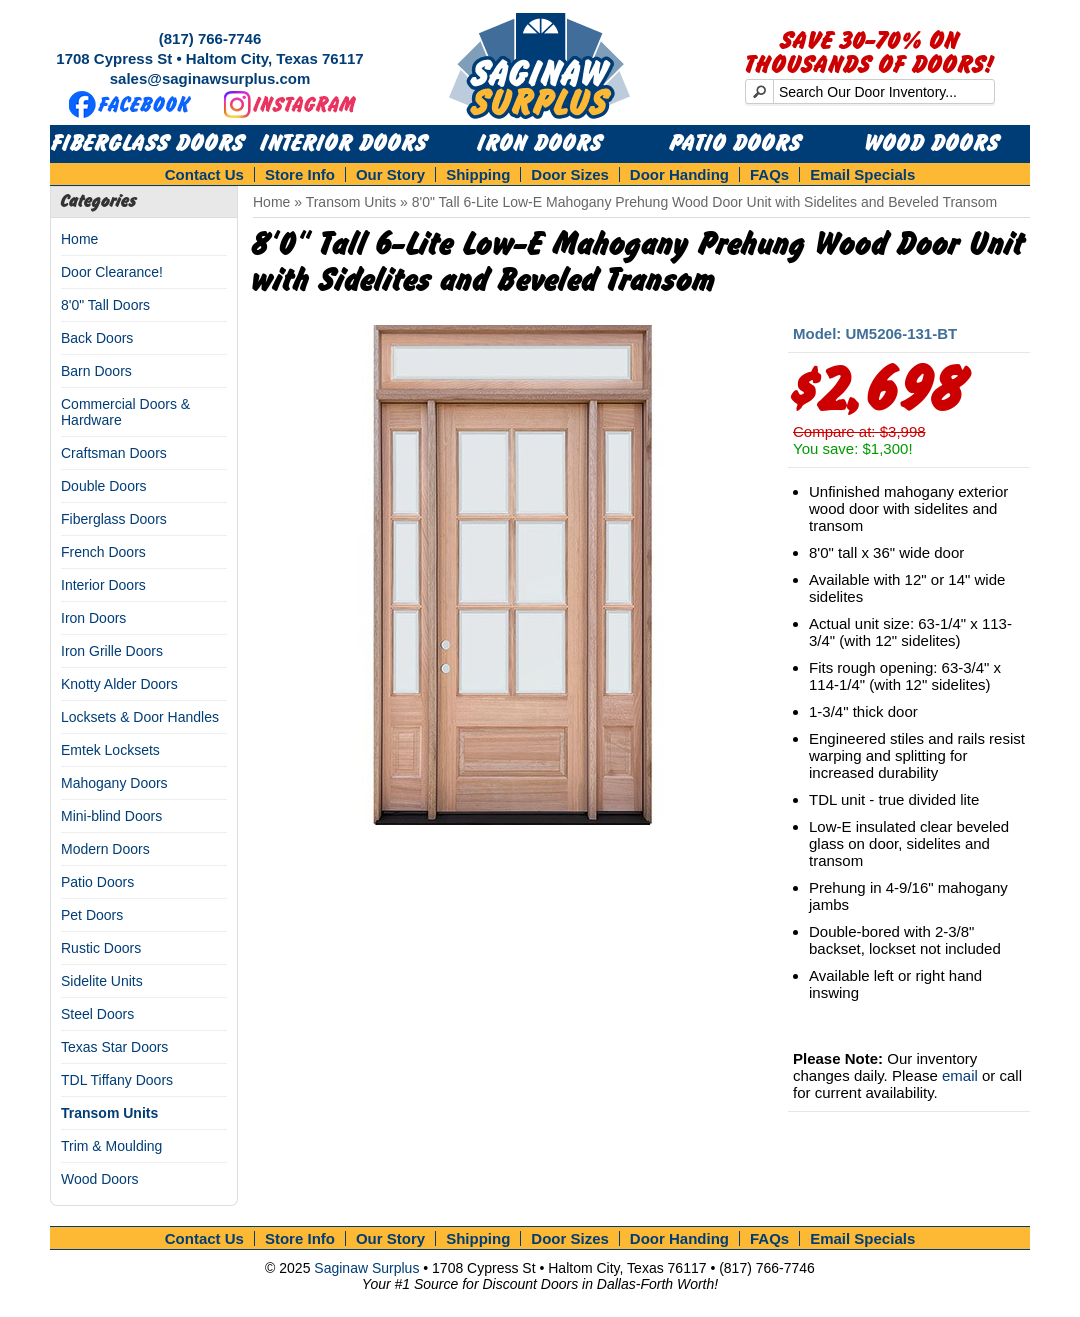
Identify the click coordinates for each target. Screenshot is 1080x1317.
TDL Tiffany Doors (117, 1080)
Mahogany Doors (114, 783)
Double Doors (104, 486)
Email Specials (862, 174)
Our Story (390, 174)
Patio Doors (736, 144)
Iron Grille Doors (112, 651)
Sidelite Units (102, 981)
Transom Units (109, 1113)
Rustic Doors (101, 948)
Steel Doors (97, 1014)
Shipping (478, 174)
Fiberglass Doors (148, 144)
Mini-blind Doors (111, 816)
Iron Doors (540, 144)
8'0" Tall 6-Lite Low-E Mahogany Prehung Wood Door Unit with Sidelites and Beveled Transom (704, 202)
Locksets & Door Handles (140, 717)
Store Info (300, 174)
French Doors (103, 552)
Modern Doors (105, 849)
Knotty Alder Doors (119, 684)
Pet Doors (92, 915)
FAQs (769, 174)
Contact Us (204, 174)
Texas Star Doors (114, 1047)
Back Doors (97, 338)
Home (79, 239)
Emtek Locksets (110, 750)
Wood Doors (932, 144)
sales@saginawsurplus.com (210, 78)
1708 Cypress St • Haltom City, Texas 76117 (209, 58)
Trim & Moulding (111, 1146)
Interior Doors (344, 144)
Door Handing (679, 174)
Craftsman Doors (114, 453)
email (960, 1075)
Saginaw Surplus (366, 1268)
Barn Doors (96, 371)
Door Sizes (570, 174)
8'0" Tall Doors (105, 305)
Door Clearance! (112, 272)
